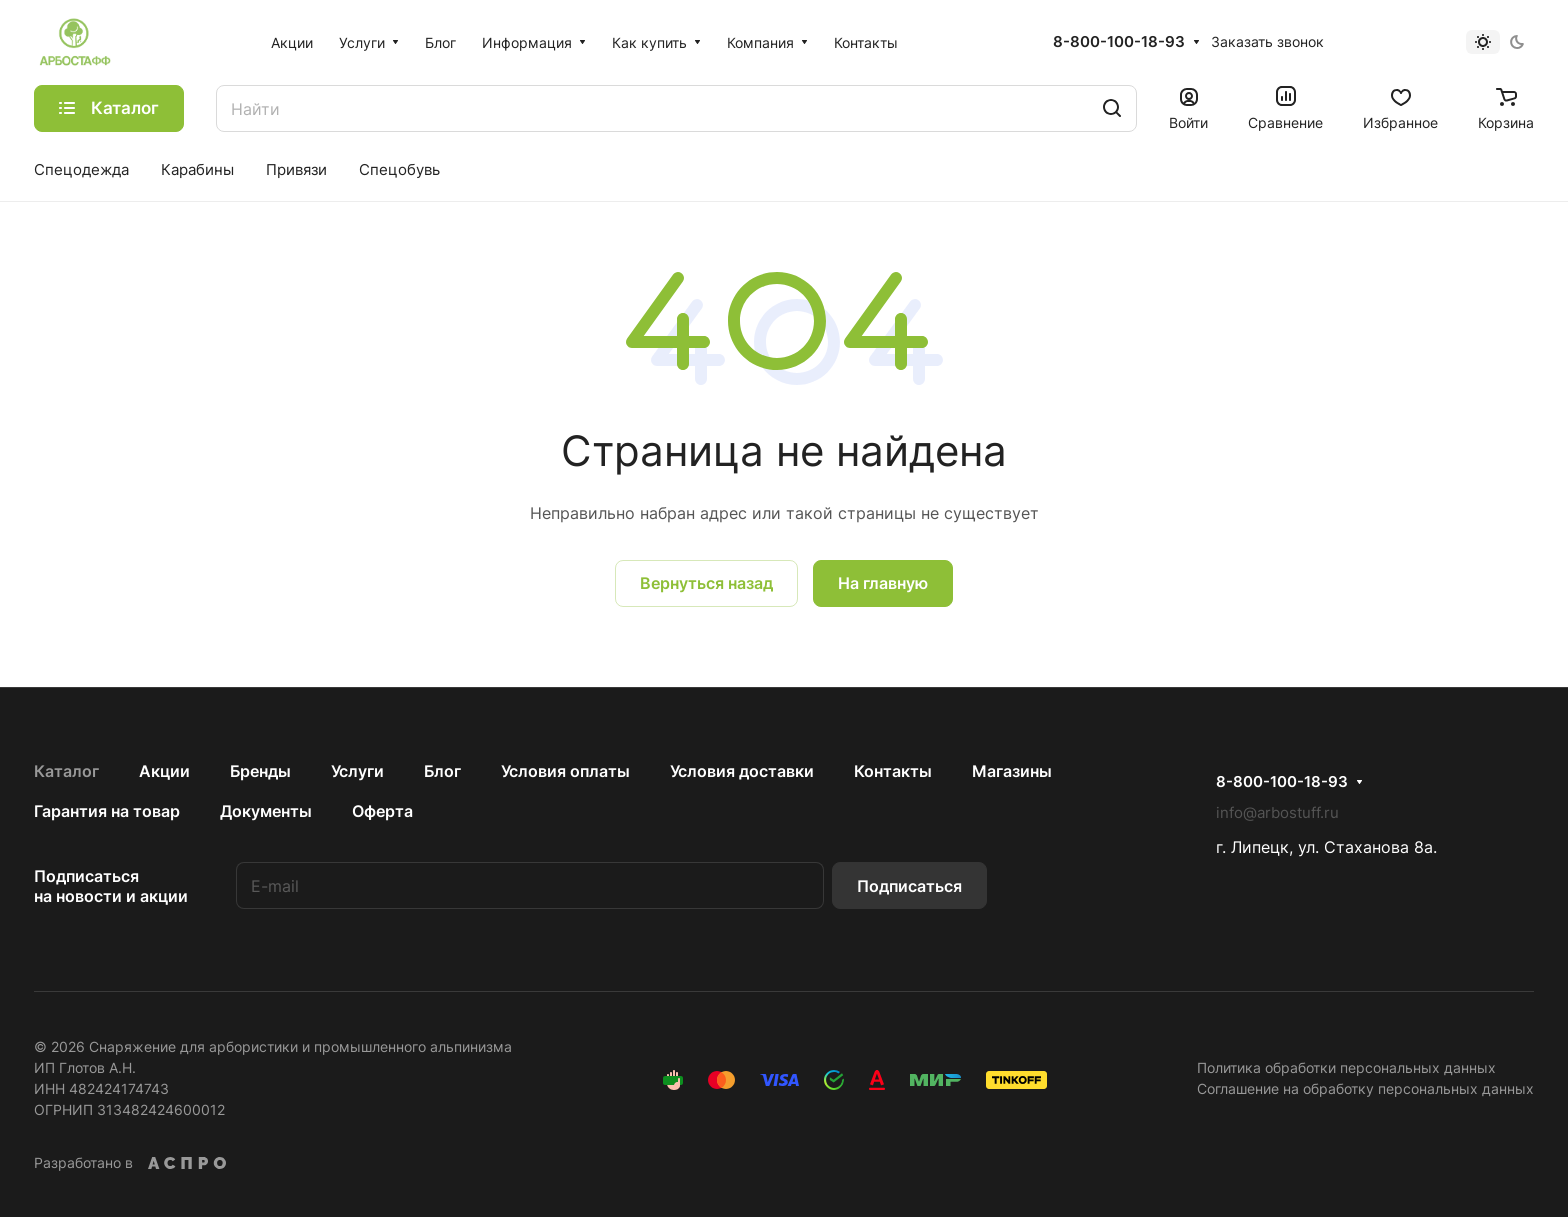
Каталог (66, 771)
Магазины (1012, 771)
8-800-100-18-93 (1119, 42)
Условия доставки (742, 771)
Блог (442, 771)
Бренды (260, 771)
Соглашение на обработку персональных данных (1365, 1088)
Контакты (893, 771)
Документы (266, 811)
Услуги (357, 771)
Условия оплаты (565, 771)
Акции (164, 771)
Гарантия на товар (107, 811)
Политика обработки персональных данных (1346, 1067)
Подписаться (909, 886)
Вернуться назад (706, 583)
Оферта (382, 811)
